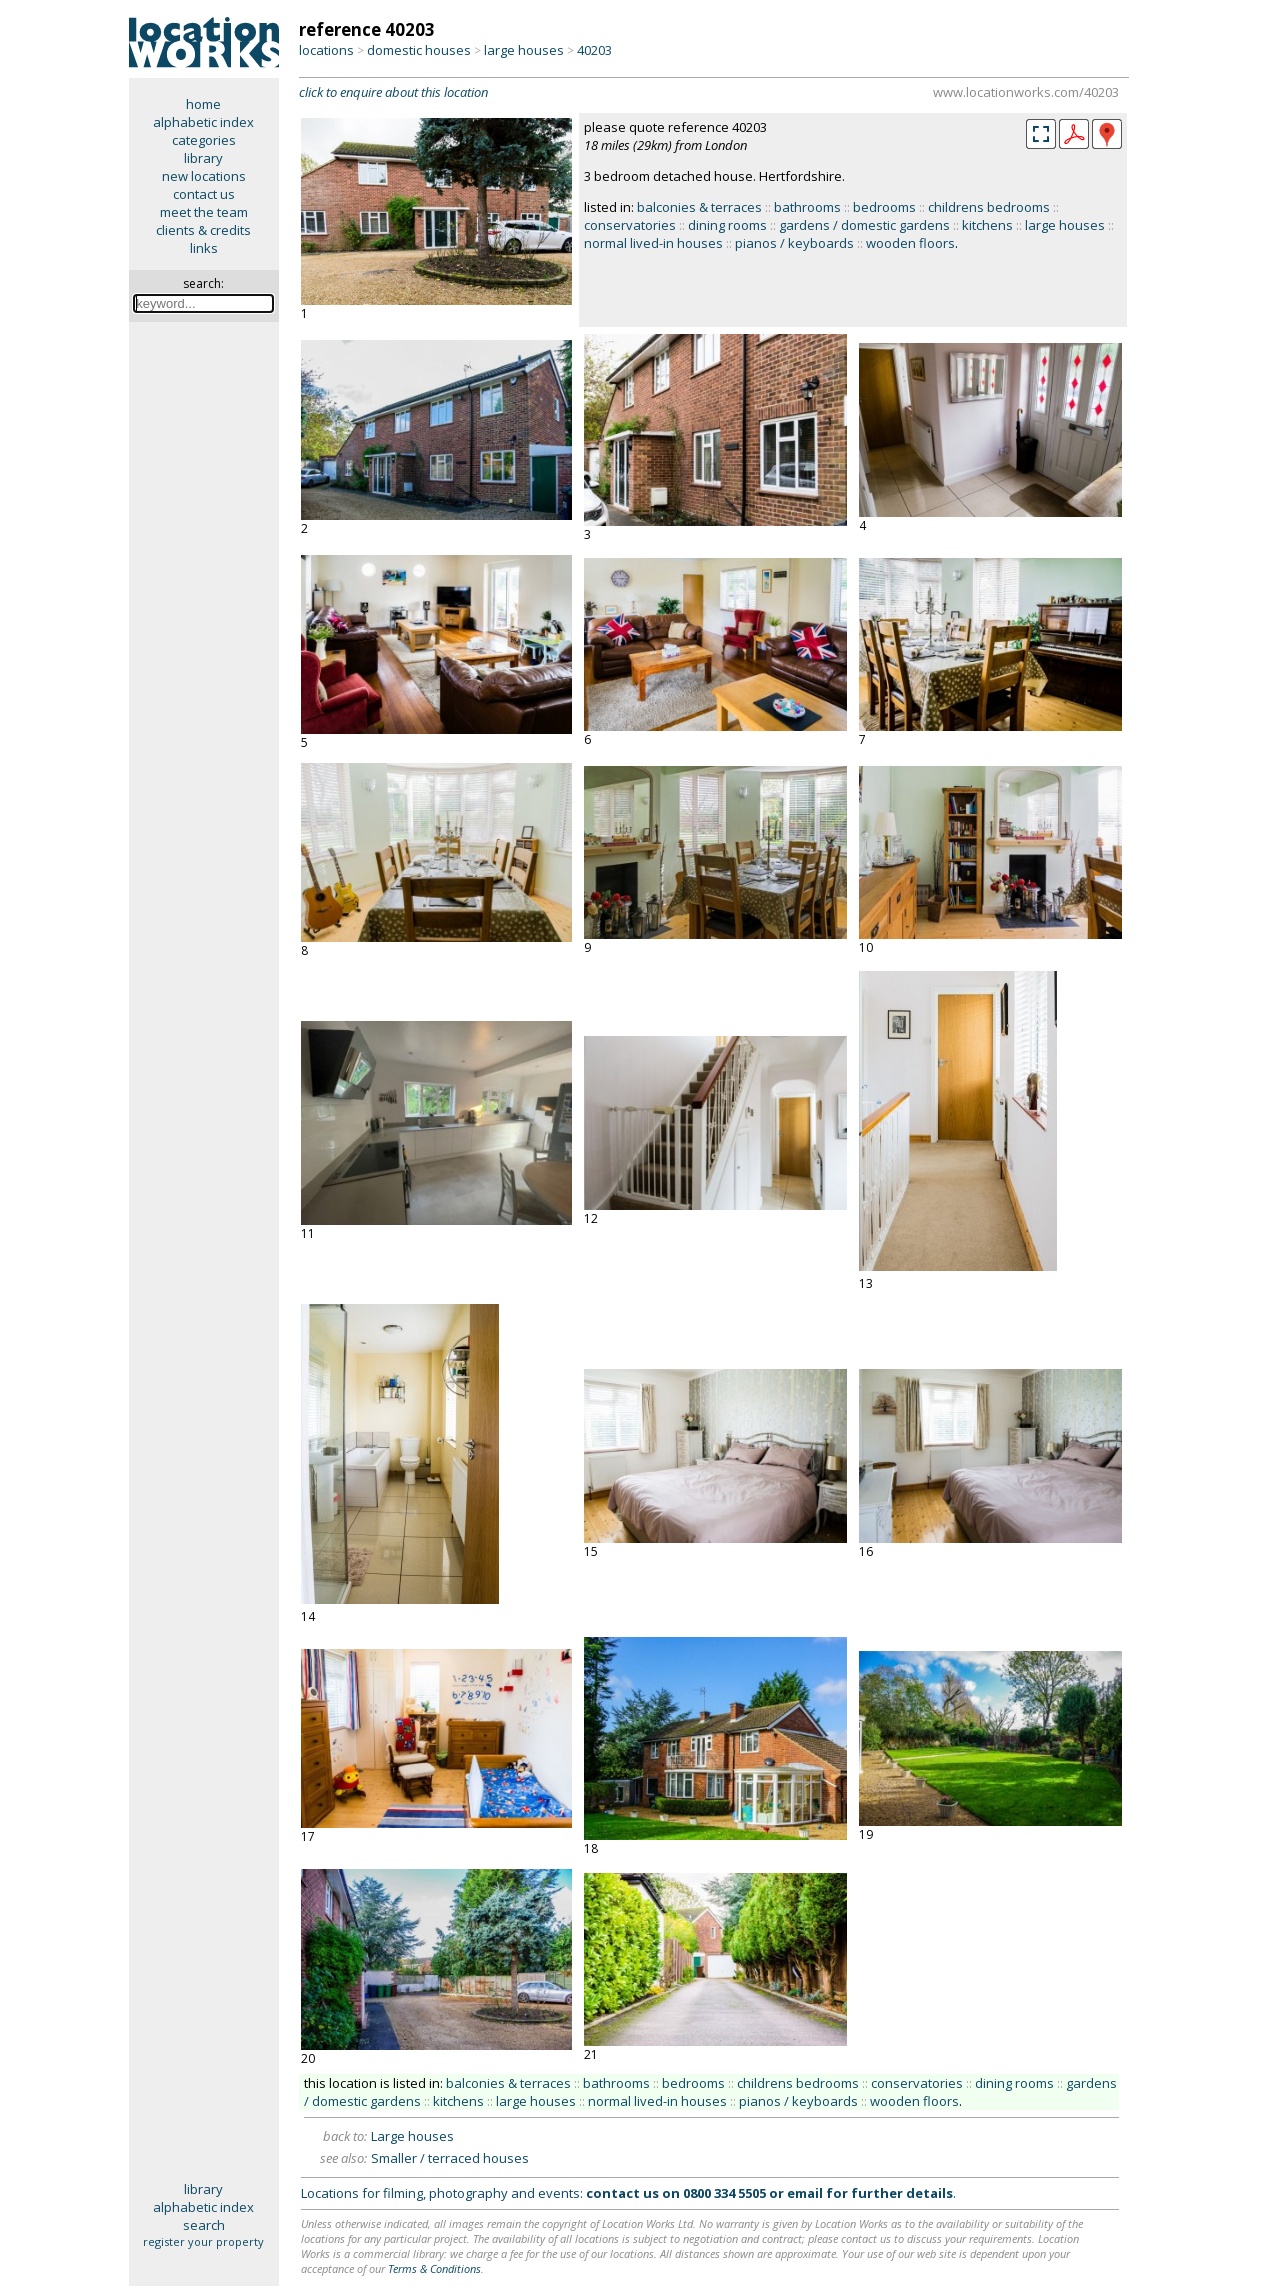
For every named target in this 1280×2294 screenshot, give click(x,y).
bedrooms (884, 207)
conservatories (630, 225)
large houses (524, 50)
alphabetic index (203, 122)
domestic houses (419, 50)
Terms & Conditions (434, 2268)
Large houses (412, 2136)
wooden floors (910, 243)
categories (204, 140)
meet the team (204, 212)
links (204, 248)
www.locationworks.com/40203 (1026, 92)
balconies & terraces (699, 207)
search (204, 2225)
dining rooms (727, 225)
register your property (203, 2241)
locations (326, 50)
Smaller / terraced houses (450, 2158)
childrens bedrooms (989, 207)
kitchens (987, 225)
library (203, 158)
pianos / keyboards (794, 243)
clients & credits (203, 230)
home (203, 104)
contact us (204, 194)
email (805, 2193)
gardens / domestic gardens (864, 225)
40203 (594, 50)
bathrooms (807, 207)
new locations (204, 176)
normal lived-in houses (653, 243)
